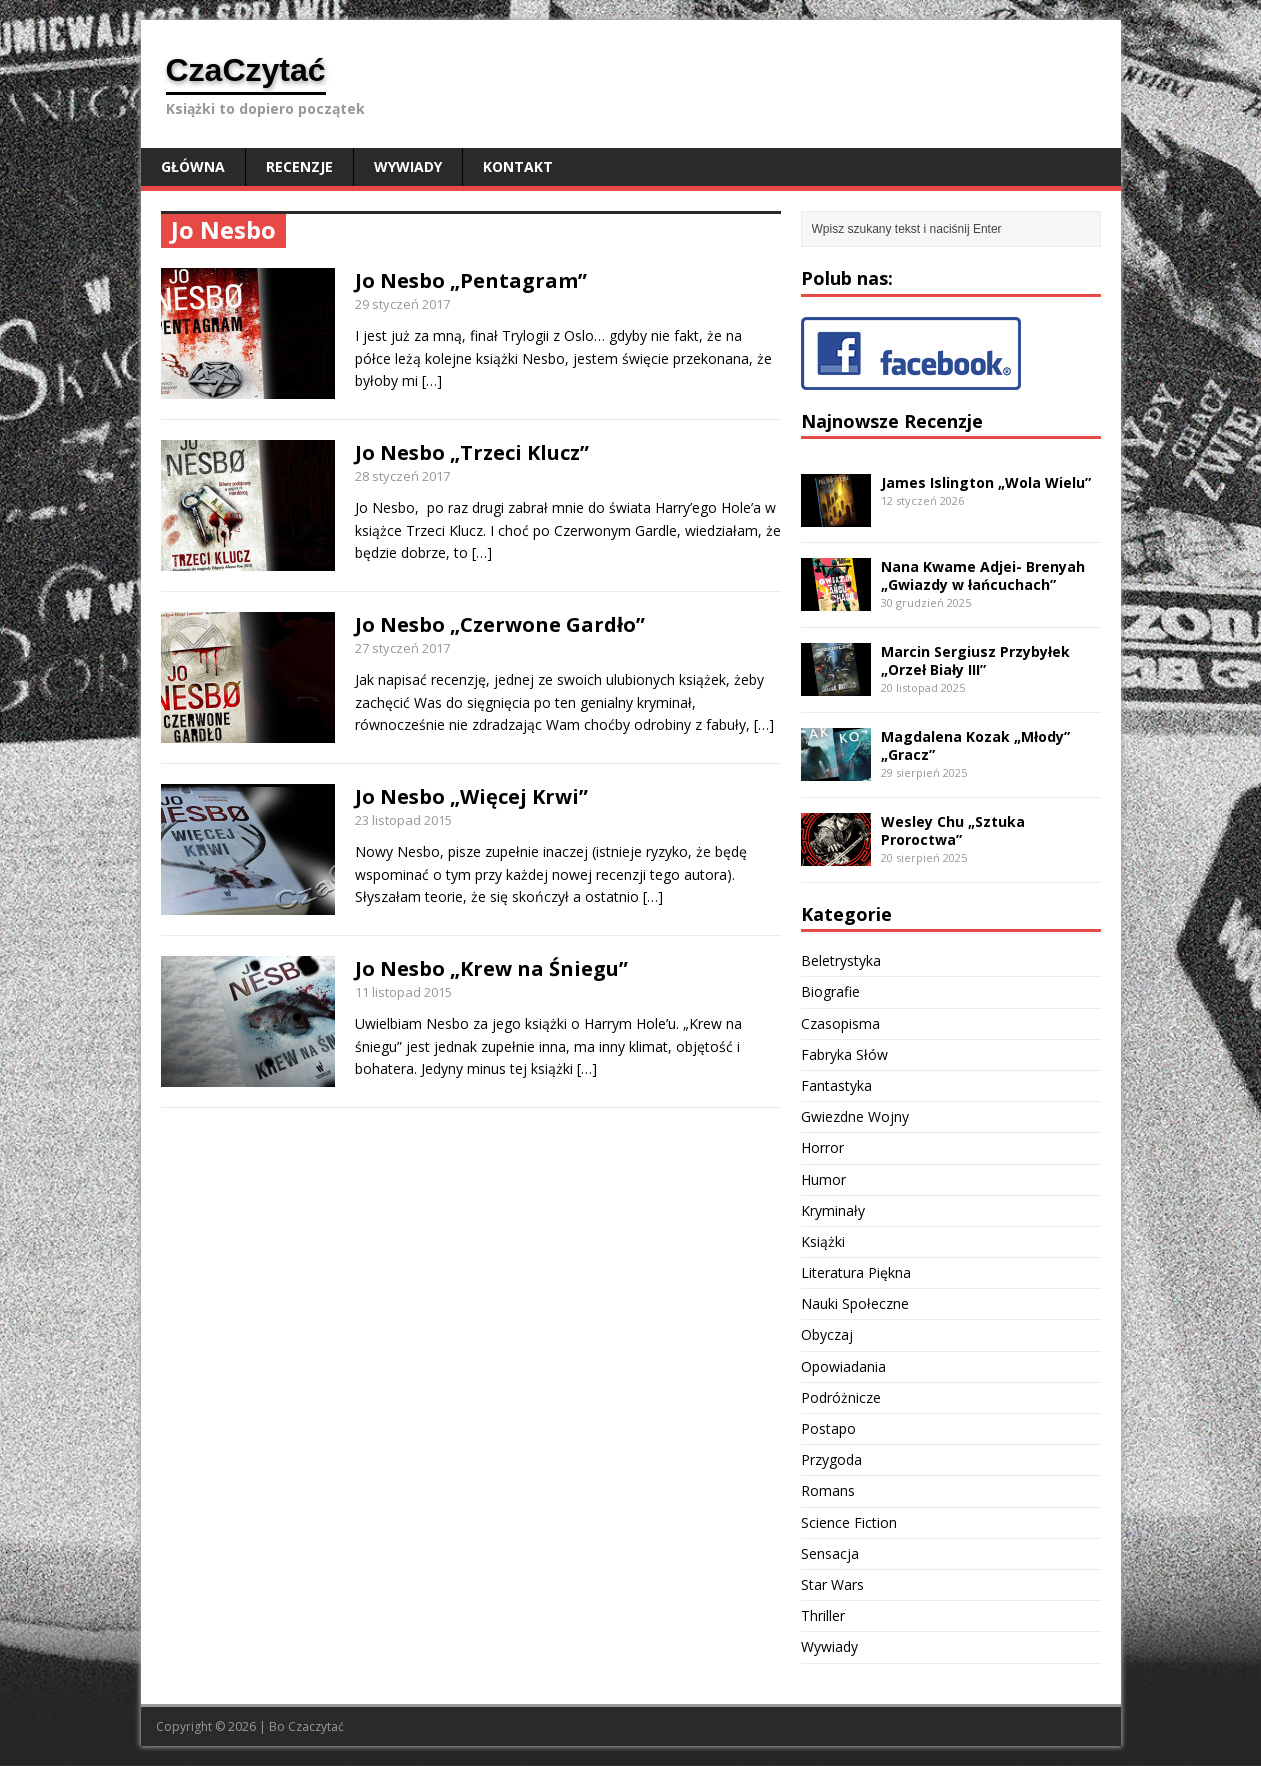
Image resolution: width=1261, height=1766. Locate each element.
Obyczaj (827, 1334)
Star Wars (832, 1584)
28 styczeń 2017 (402, 476)
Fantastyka (836, 1085)
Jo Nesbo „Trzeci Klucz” (472, 452)
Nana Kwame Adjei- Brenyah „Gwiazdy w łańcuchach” (983, 575)
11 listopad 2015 (403, 992)
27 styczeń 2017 (402, 648)
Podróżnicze (841, 1397)
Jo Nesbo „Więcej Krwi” (471, 796)
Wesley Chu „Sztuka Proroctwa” (953, 830)
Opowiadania (843, 1366)
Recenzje (299, 166)
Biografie (830, 991)
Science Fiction (849, 1522)
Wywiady (408, 166)
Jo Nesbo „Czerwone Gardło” (500, 624)
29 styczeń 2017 (402, 304)
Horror (822, 1147)
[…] (432, 380)
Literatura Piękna (856, 1272)
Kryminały (833, 1210)
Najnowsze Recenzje (892, 421)
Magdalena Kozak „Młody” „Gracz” (975, 745)
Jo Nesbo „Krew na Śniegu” (491, 968)
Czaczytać (316, 1726)
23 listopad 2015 (403, 820)
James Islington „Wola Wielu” (986, 482)
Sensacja (830, 1553)
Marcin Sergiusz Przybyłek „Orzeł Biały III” (975, 660)
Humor (823, 1179)
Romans (828, 1490)
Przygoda (831, 1459)
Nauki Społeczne (855, 1303)
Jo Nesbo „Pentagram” (471, 280)
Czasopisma (840, 1023)
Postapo (828, 1428)
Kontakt (518, 166)
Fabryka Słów (844, 1054)
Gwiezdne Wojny (855, 1116)
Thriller (823, 1615)
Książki (823, 1241)
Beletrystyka (841, 960)
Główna (193, 166)
